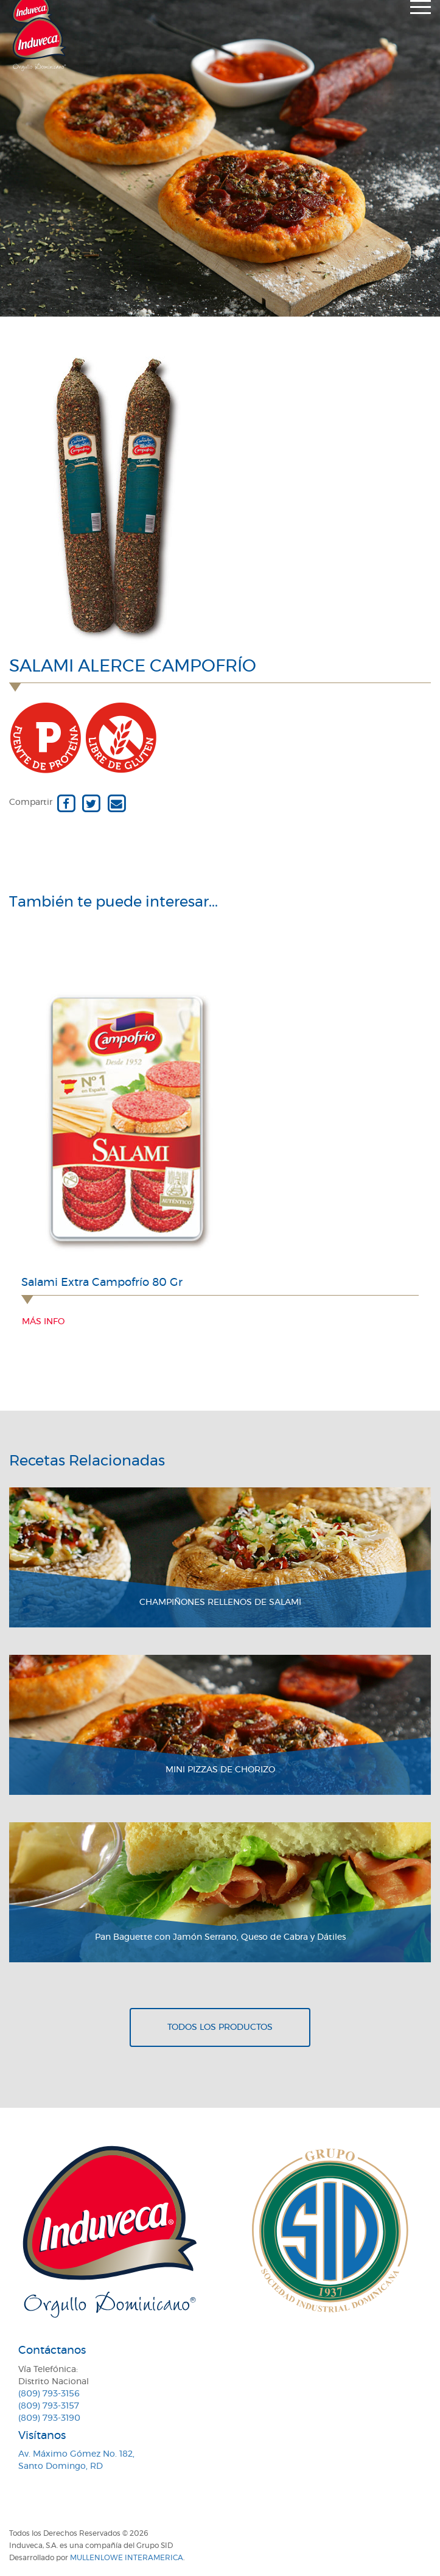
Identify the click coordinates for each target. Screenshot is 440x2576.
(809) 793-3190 (49, 2418)
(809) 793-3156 (49, 2394)
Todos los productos (220, 2027)
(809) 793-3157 (48, 2406)
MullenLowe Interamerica (126, 2557)
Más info (43, 1322)
